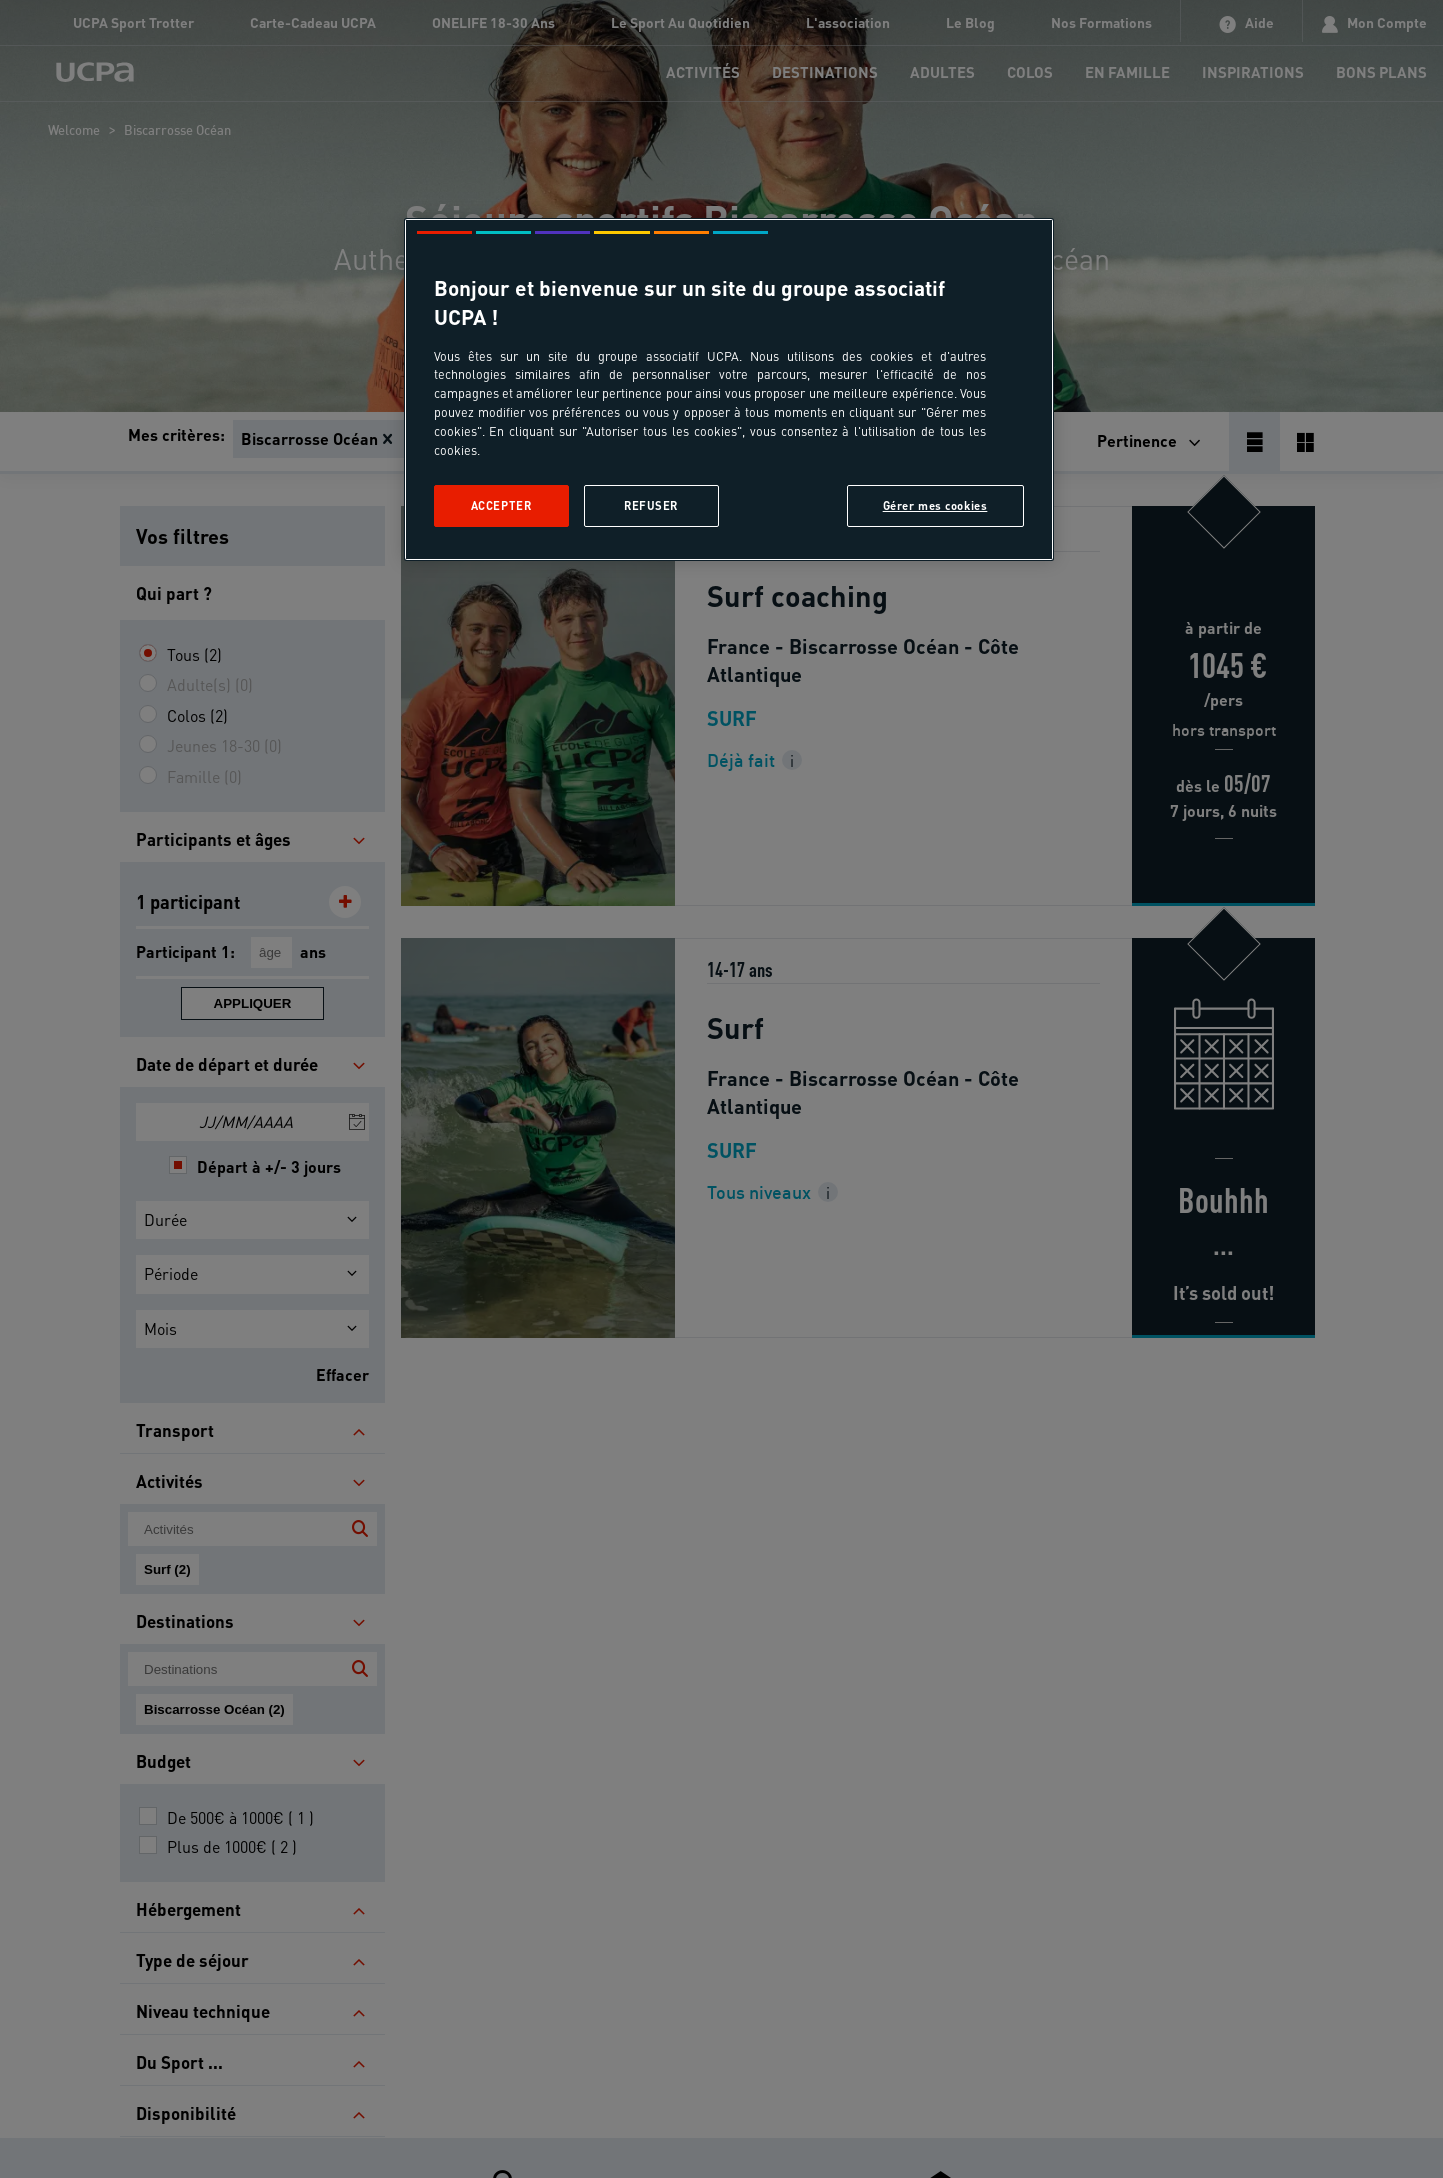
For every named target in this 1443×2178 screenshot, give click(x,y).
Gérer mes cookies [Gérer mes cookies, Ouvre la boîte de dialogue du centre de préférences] (935, 505)
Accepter (501, 505)
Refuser (651, 505)
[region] (729, 389)
